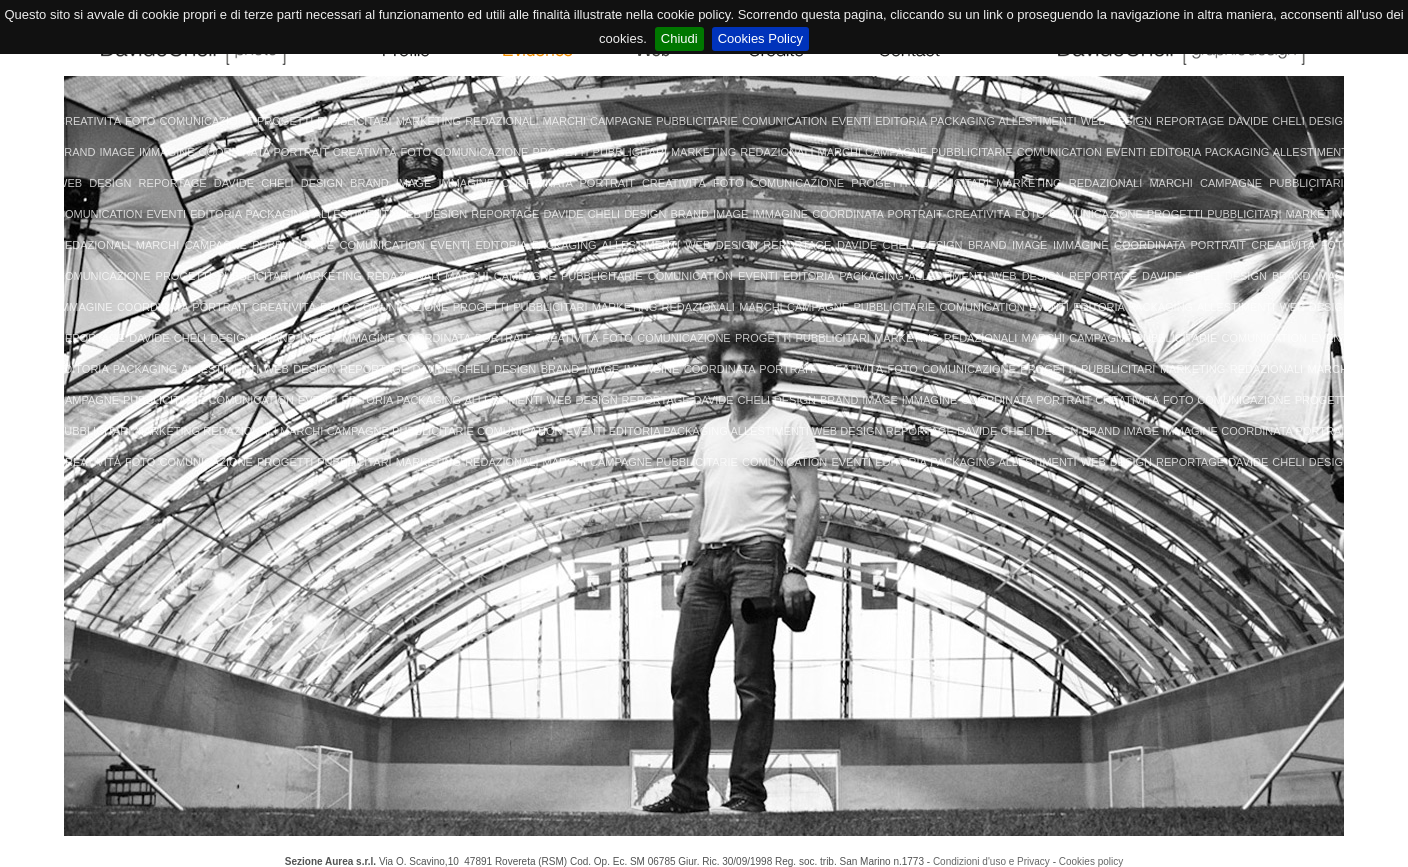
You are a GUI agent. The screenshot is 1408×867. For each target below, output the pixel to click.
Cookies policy (1091, 861)
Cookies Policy (760, 38)
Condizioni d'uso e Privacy (991, 861)
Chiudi (679, 38)
